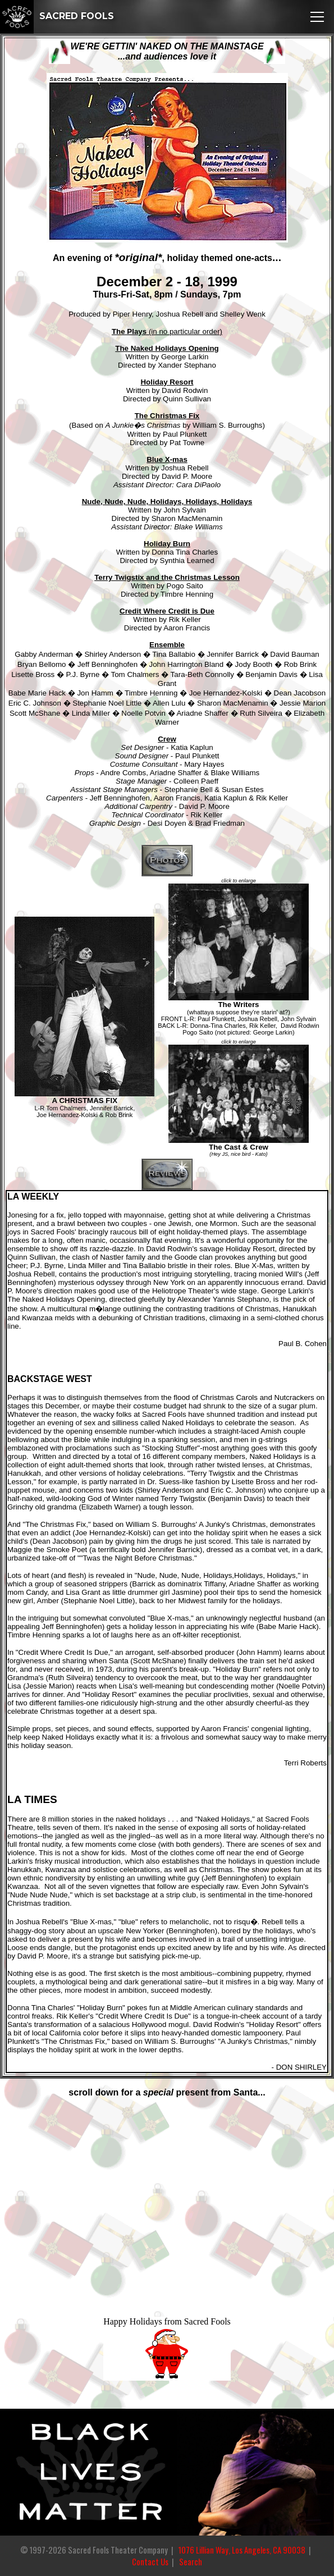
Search (190, 2562)
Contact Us (150, 2562)
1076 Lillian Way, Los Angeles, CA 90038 (242, 2550)
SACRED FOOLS (57, 16)
